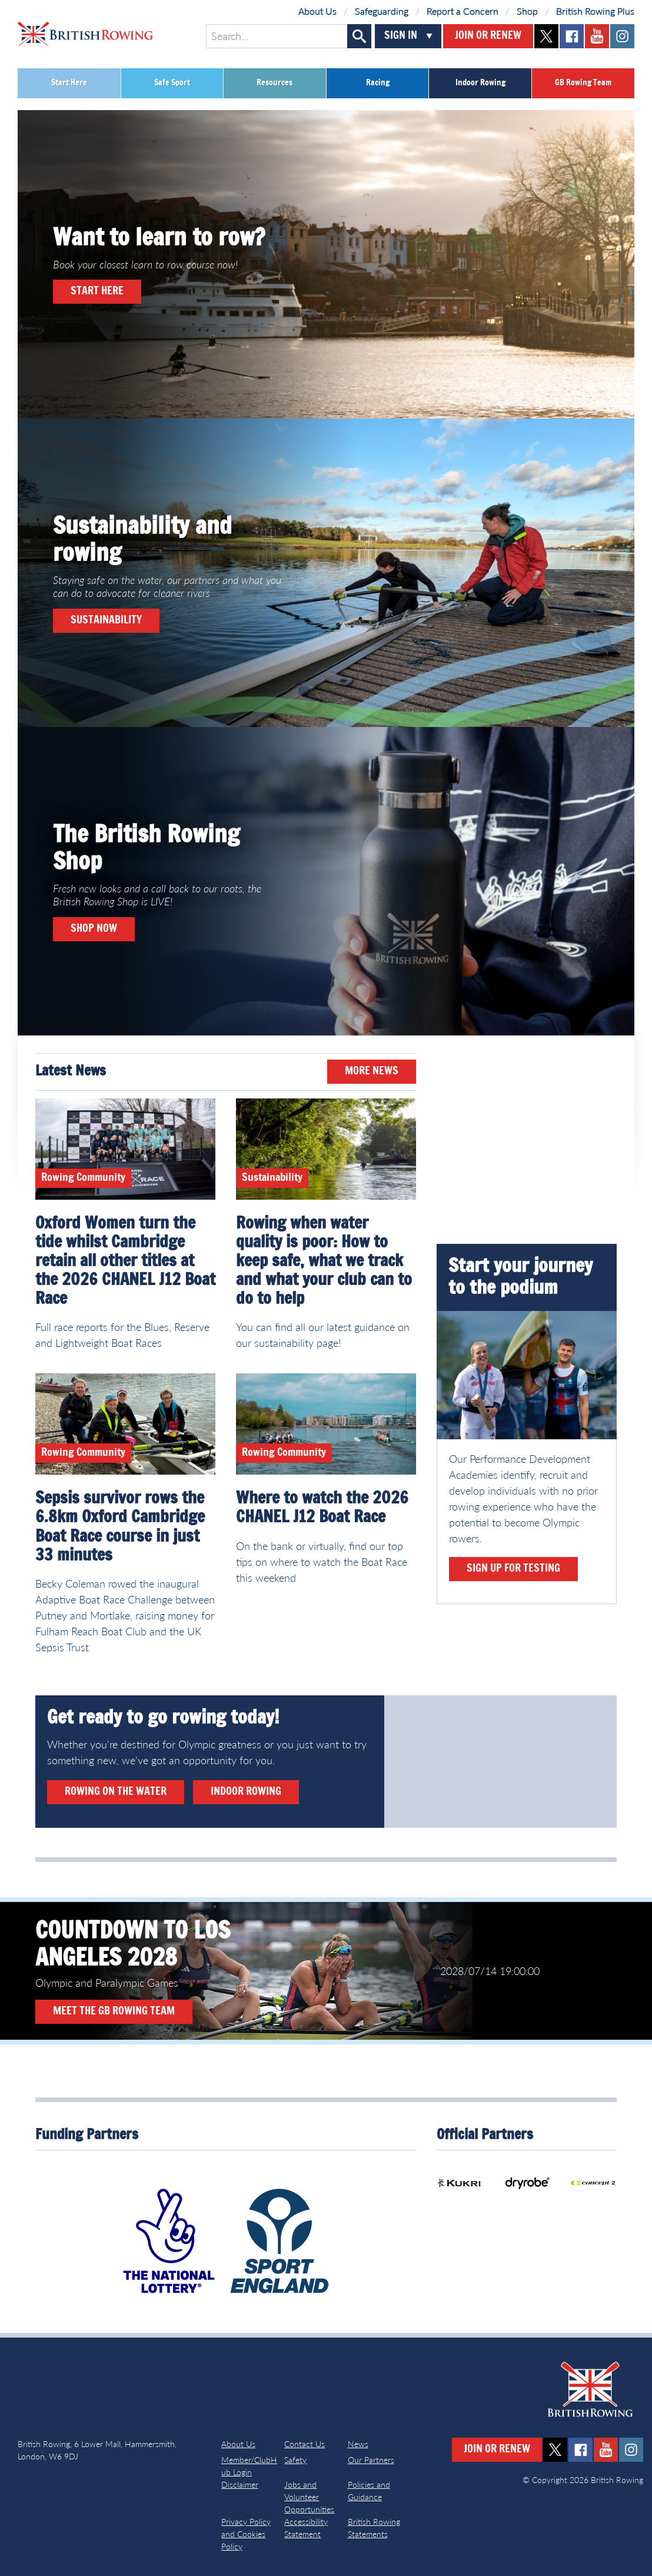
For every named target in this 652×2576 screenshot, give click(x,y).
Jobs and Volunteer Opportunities (309, 2496)
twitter (546, 36)
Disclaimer (239, 2484)
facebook (572, 36)
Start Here (69, 83)
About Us (317, 10)
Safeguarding (381, 10)
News (358, 2444)
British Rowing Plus (595, 10)
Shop (527, 10)
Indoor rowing (246, 1792)
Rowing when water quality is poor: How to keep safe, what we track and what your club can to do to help (324, 1262)
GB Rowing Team (583, 83)
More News (371, 1071)
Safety (295, 2460)
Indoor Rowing (480, 83)
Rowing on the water (116, 1792)
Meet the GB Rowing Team (114, 2011)
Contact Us (304, 2444)
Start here (97, 291)
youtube (597, 36)
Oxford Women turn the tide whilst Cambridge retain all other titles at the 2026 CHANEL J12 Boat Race (125, 1262)
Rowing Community (83, 1178)
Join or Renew (488, 36)
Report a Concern (462, 10)
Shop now (94, 929)
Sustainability (106, 620)
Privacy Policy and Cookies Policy (246, 2534)
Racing (378, 83)
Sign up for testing (513, 1568)
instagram (622, 36)
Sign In (400, 36)
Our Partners (371, 2460)
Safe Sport (172, 83)
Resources (274, 83)
